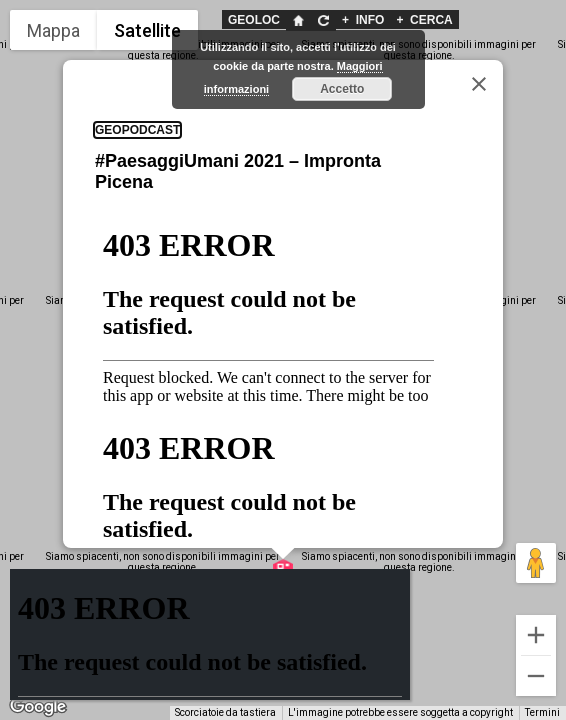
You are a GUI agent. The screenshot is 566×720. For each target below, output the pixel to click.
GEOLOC (254, 20)
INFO (363, 20)
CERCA (424, 20)
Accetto (342, 89)
